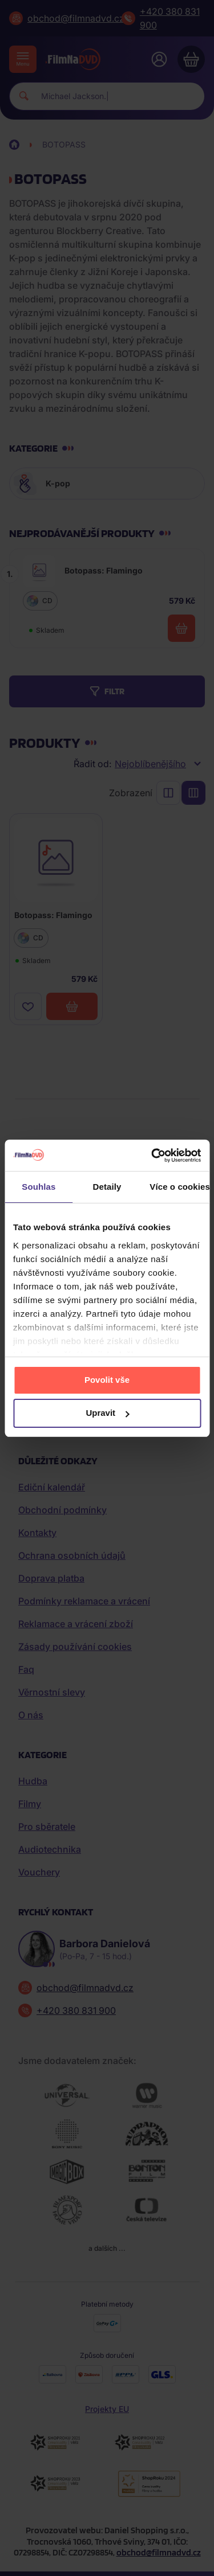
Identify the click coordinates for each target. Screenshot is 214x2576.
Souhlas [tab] (38, 1186)
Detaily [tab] (107, 1186)
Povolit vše (107, 1380)
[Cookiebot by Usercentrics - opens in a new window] (152, 1155)
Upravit (107, 1413)
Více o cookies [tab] (179, 1186)
